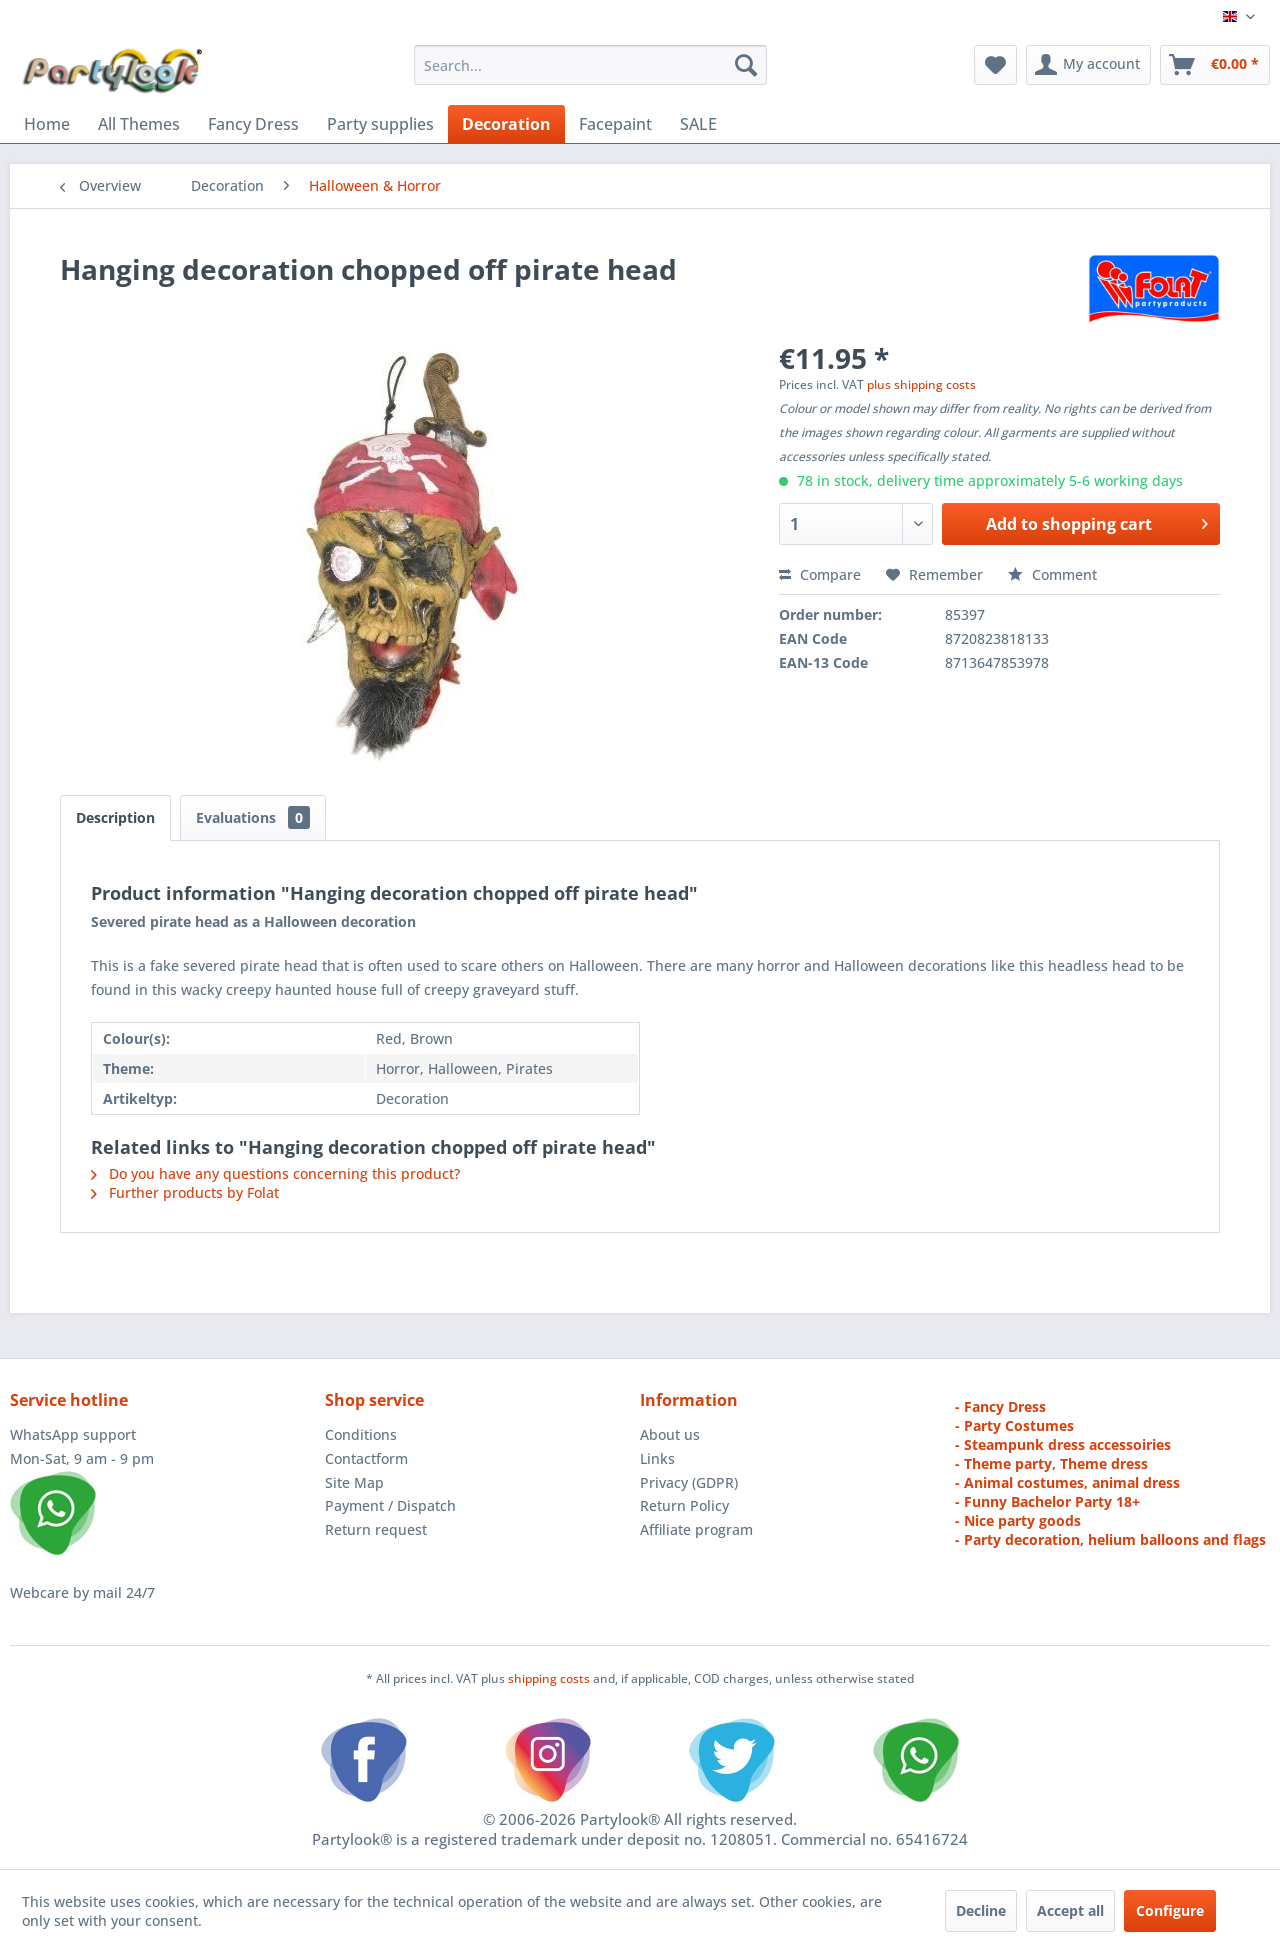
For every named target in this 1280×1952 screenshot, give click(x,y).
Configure (1170, 1910)
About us (670, 1434)
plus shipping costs (921, 384)
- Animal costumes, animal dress (1067, 1482)
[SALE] (698, 124)
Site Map (354, 1482)
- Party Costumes (1014, 1425)
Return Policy (684, 1505)
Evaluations (253, 817)
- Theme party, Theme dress (1051, 1463)
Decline (981, 1910)
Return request (376, 1529)
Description (115, 817)
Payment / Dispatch (390, 1505)
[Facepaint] (615, 124)
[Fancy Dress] (253, 124)
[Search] (746, 65)
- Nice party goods (1018, 1520)
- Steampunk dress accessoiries (1063, 1444)
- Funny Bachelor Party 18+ (1047, 1501)
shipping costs (550, 1678)
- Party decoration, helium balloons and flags (1110, 1539)
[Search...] (590, 65)
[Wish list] (995, 65)
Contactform (366, 1458)
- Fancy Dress (1000, 1406)
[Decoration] (506, 124)
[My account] (1088, 65)
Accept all (1070, 1910)
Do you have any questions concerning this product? (275, 1173)
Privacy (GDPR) (689, 1482)
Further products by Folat (185, 1192)
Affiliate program (696, 1529)
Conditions (361, 1434)
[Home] (47, 124)
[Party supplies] (380, 124)
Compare (820, 574)
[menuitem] (590, 65)
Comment (1052, 574)
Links (657, 1458)
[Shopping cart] (1215, 65)
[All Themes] (139, 124)
